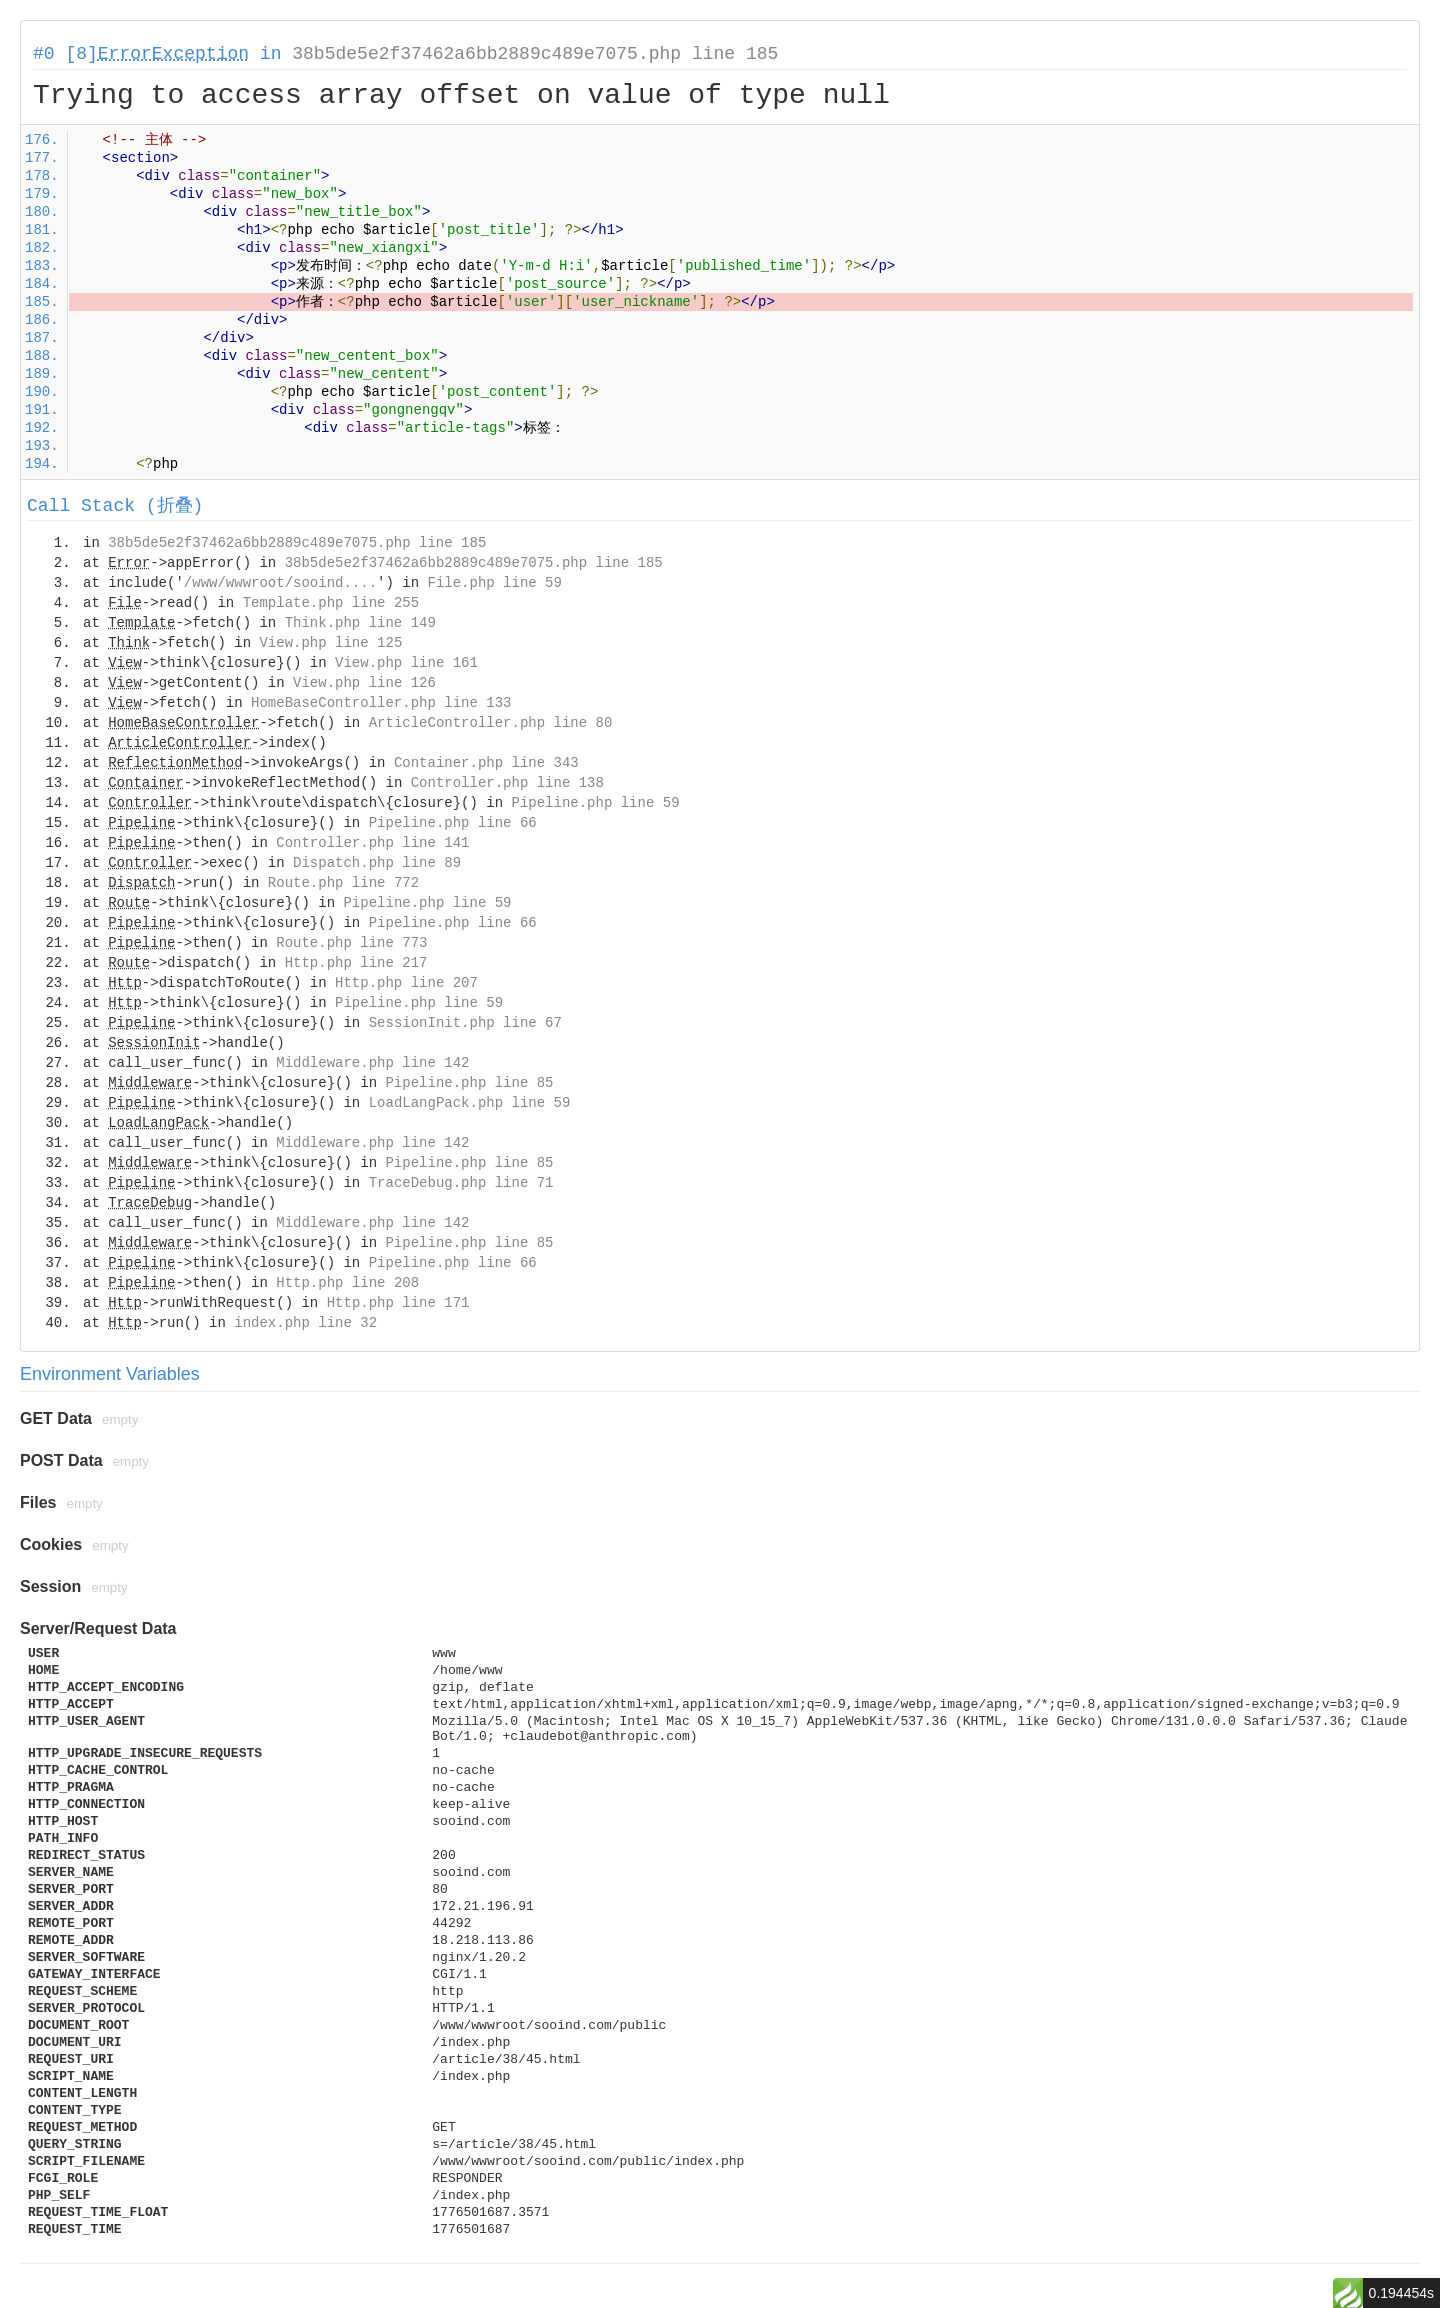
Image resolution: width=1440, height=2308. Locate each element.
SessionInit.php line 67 (465, 1023)
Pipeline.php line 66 (453, 823)
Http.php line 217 (356, 963)
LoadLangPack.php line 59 (470, 1103)
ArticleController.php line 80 (491, 723)
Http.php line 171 (398, 1303)
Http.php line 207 (406, 983)
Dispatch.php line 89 (377, 863)
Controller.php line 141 (372, 843)
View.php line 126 (364, 683)
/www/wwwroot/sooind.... (280, 583)
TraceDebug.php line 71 (461, 1183)
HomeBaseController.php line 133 (381, 703)
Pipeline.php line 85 (469, 1083)
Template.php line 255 (331, 603)
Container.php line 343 (486, 763)
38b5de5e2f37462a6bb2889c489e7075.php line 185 (535, 54)
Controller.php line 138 (507, 783)
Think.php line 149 (360, 623)
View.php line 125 (330, 643)
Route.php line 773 (351, 943)
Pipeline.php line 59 (596, 803)
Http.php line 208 (347, 1283)
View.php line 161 (406, 663)
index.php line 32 (305, 1323)
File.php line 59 (494, 583)
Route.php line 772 (343, 883)
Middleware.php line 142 (372, 1063)
